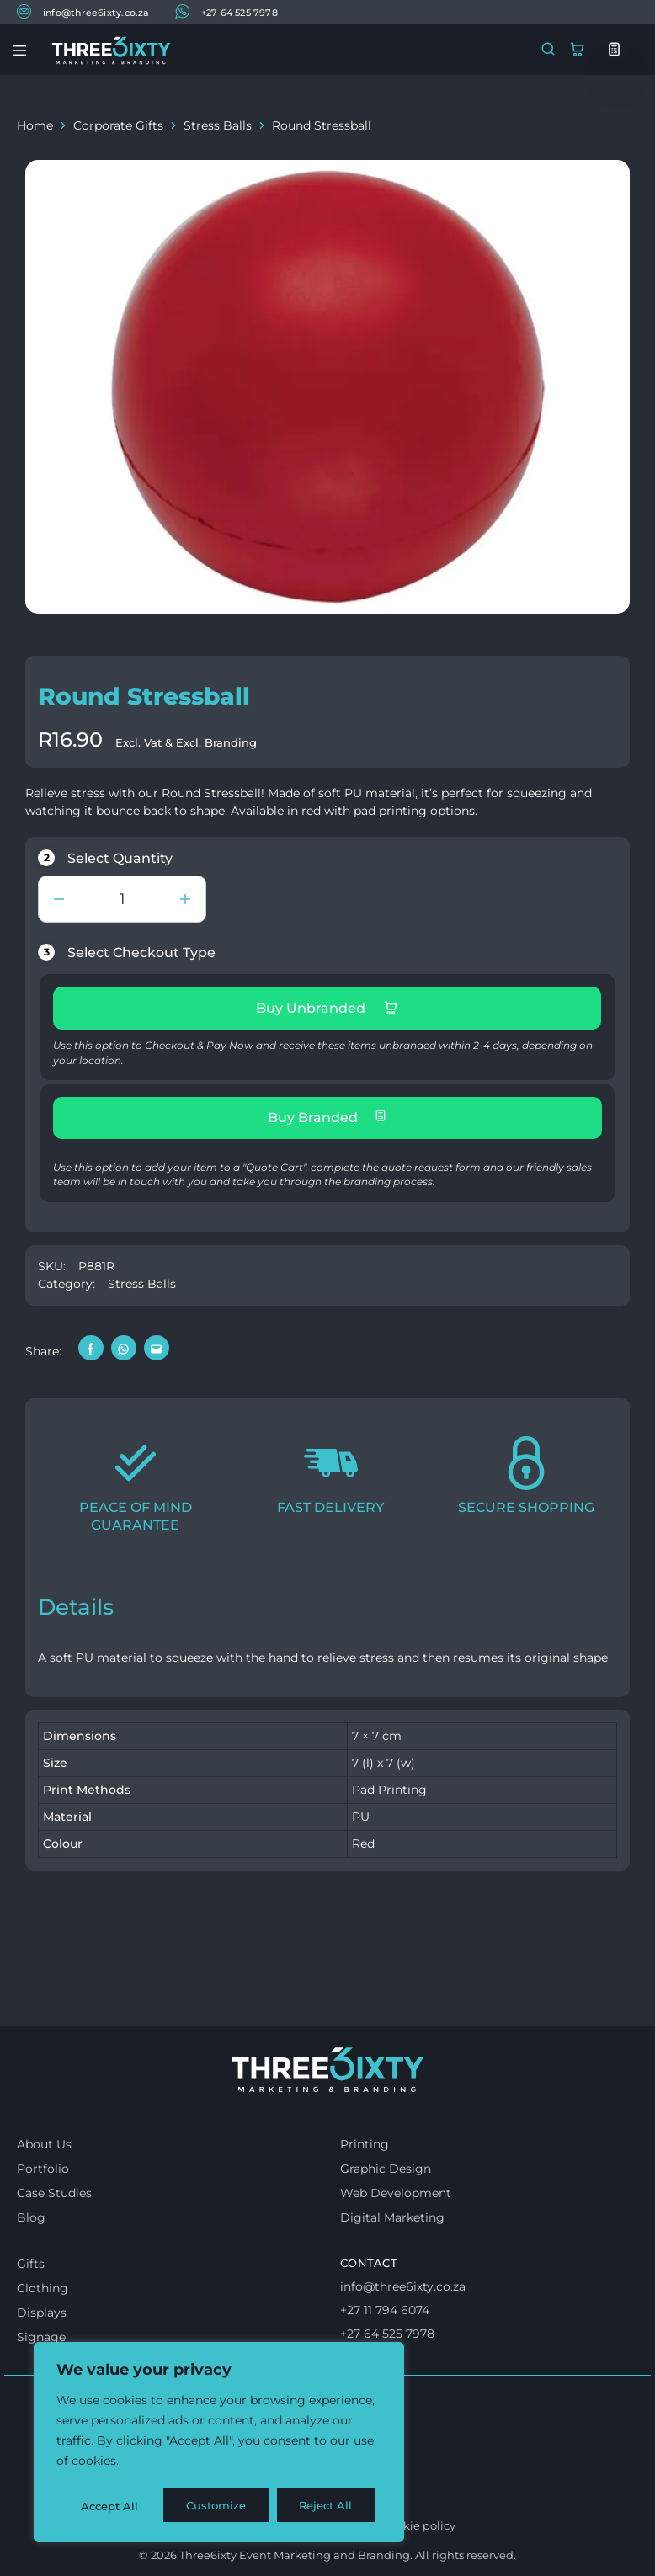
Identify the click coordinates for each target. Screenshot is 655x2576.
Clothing (42, 2288)
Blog (31, 2217)
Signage (41, 2336)
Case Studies (54, 2193)
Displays (42, 2312)
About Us (44, 2144)
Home (35, 125)
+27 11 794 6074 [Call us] (384, 2310)
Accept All (329, 2506)
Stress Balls (218, 125)
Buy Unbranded (327, 1008)
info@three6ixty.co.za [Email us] (403, 2286)
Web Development (395, 2193)
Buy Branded (327, 1117)
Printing (364, 2144)
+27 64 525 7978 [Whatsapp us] (387, 2333)
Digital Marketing (392, 2217)
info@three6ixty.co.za (83, 11)
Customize (110, 2506)
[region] (219, 2443)
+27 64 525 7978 (226, 11)
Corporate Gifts (118, 125)
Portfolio (43, 2168)
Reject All (220, 2506)
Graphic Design (385, 2168)
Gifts (31, 2263)
